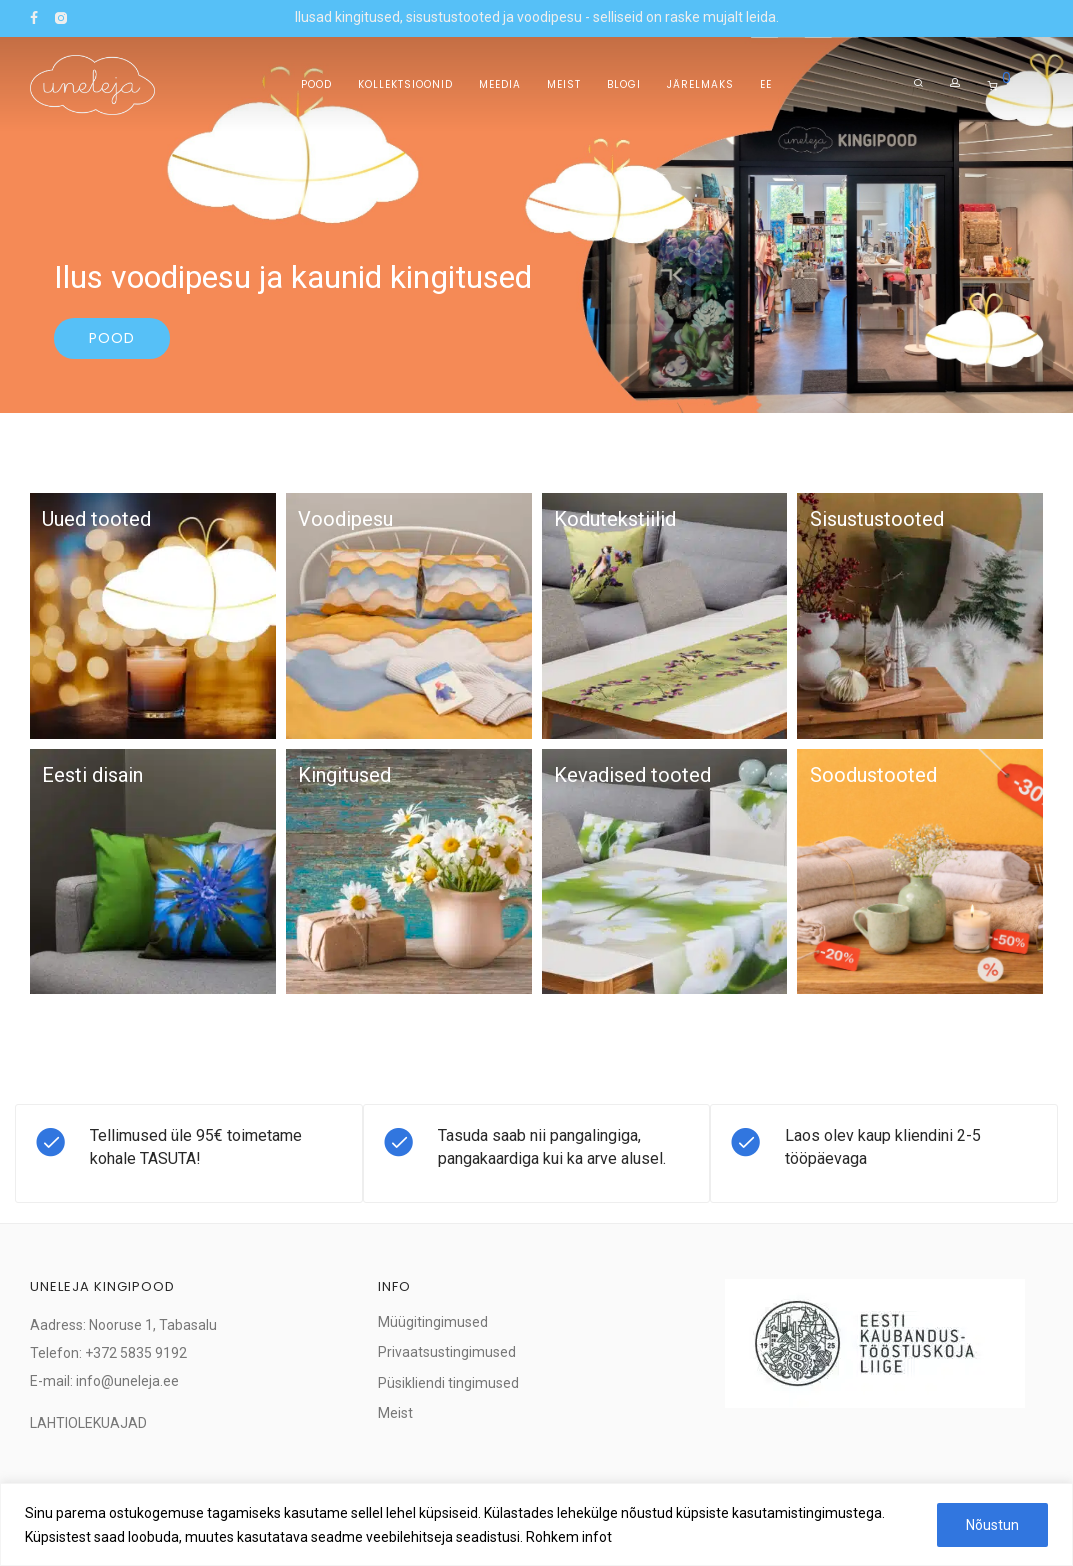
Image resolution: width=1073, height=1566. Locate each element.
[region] (536, 1524)
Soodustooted (873, 775)
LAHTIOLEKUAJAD (88, 1423)
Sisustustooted (877, 519)
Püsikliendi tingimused (448, 1383)
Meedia (500, 84)
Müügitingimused (433, 1322)
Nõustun (992, 1525)
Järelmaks (700, 84)
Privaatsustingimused (447, 1352)
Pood (316, 84)
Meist (564, 84)
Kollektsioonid (405, 84)
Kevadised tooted (632, 775)
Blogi (624, 84)
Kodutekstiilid (615, 519)
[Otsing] (918, 83)
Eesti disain (92, 775)
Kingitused (344, 775)
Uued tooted (96, 519)
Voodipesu (345, 519)
